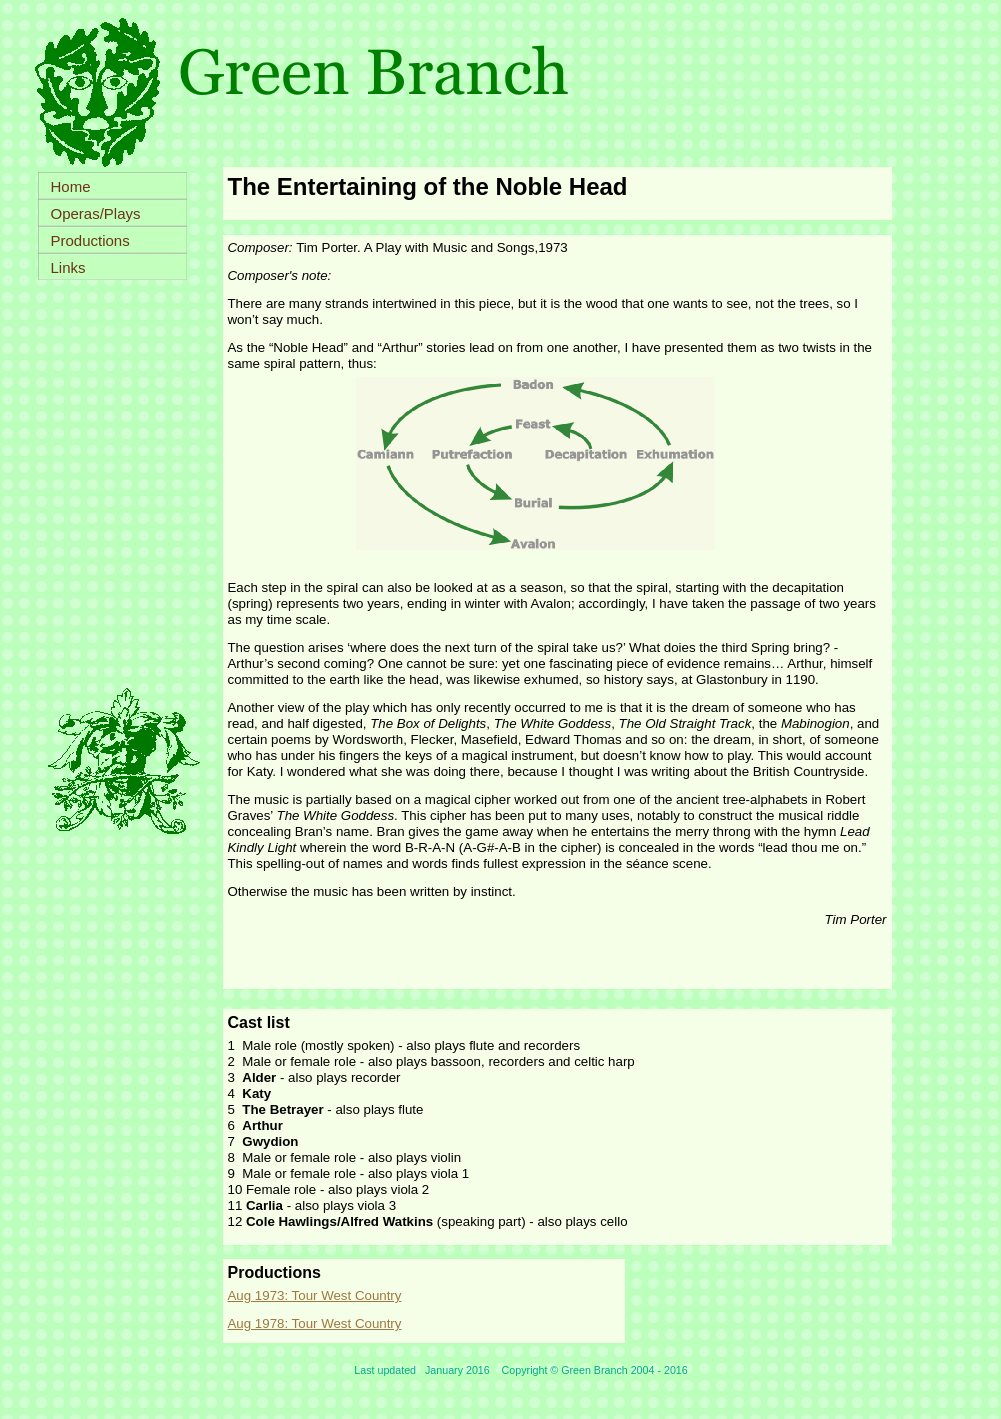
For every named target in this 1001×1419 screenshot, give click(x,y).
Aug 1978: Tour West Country (315, 1323)
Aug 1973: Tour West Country (315, 1295)
